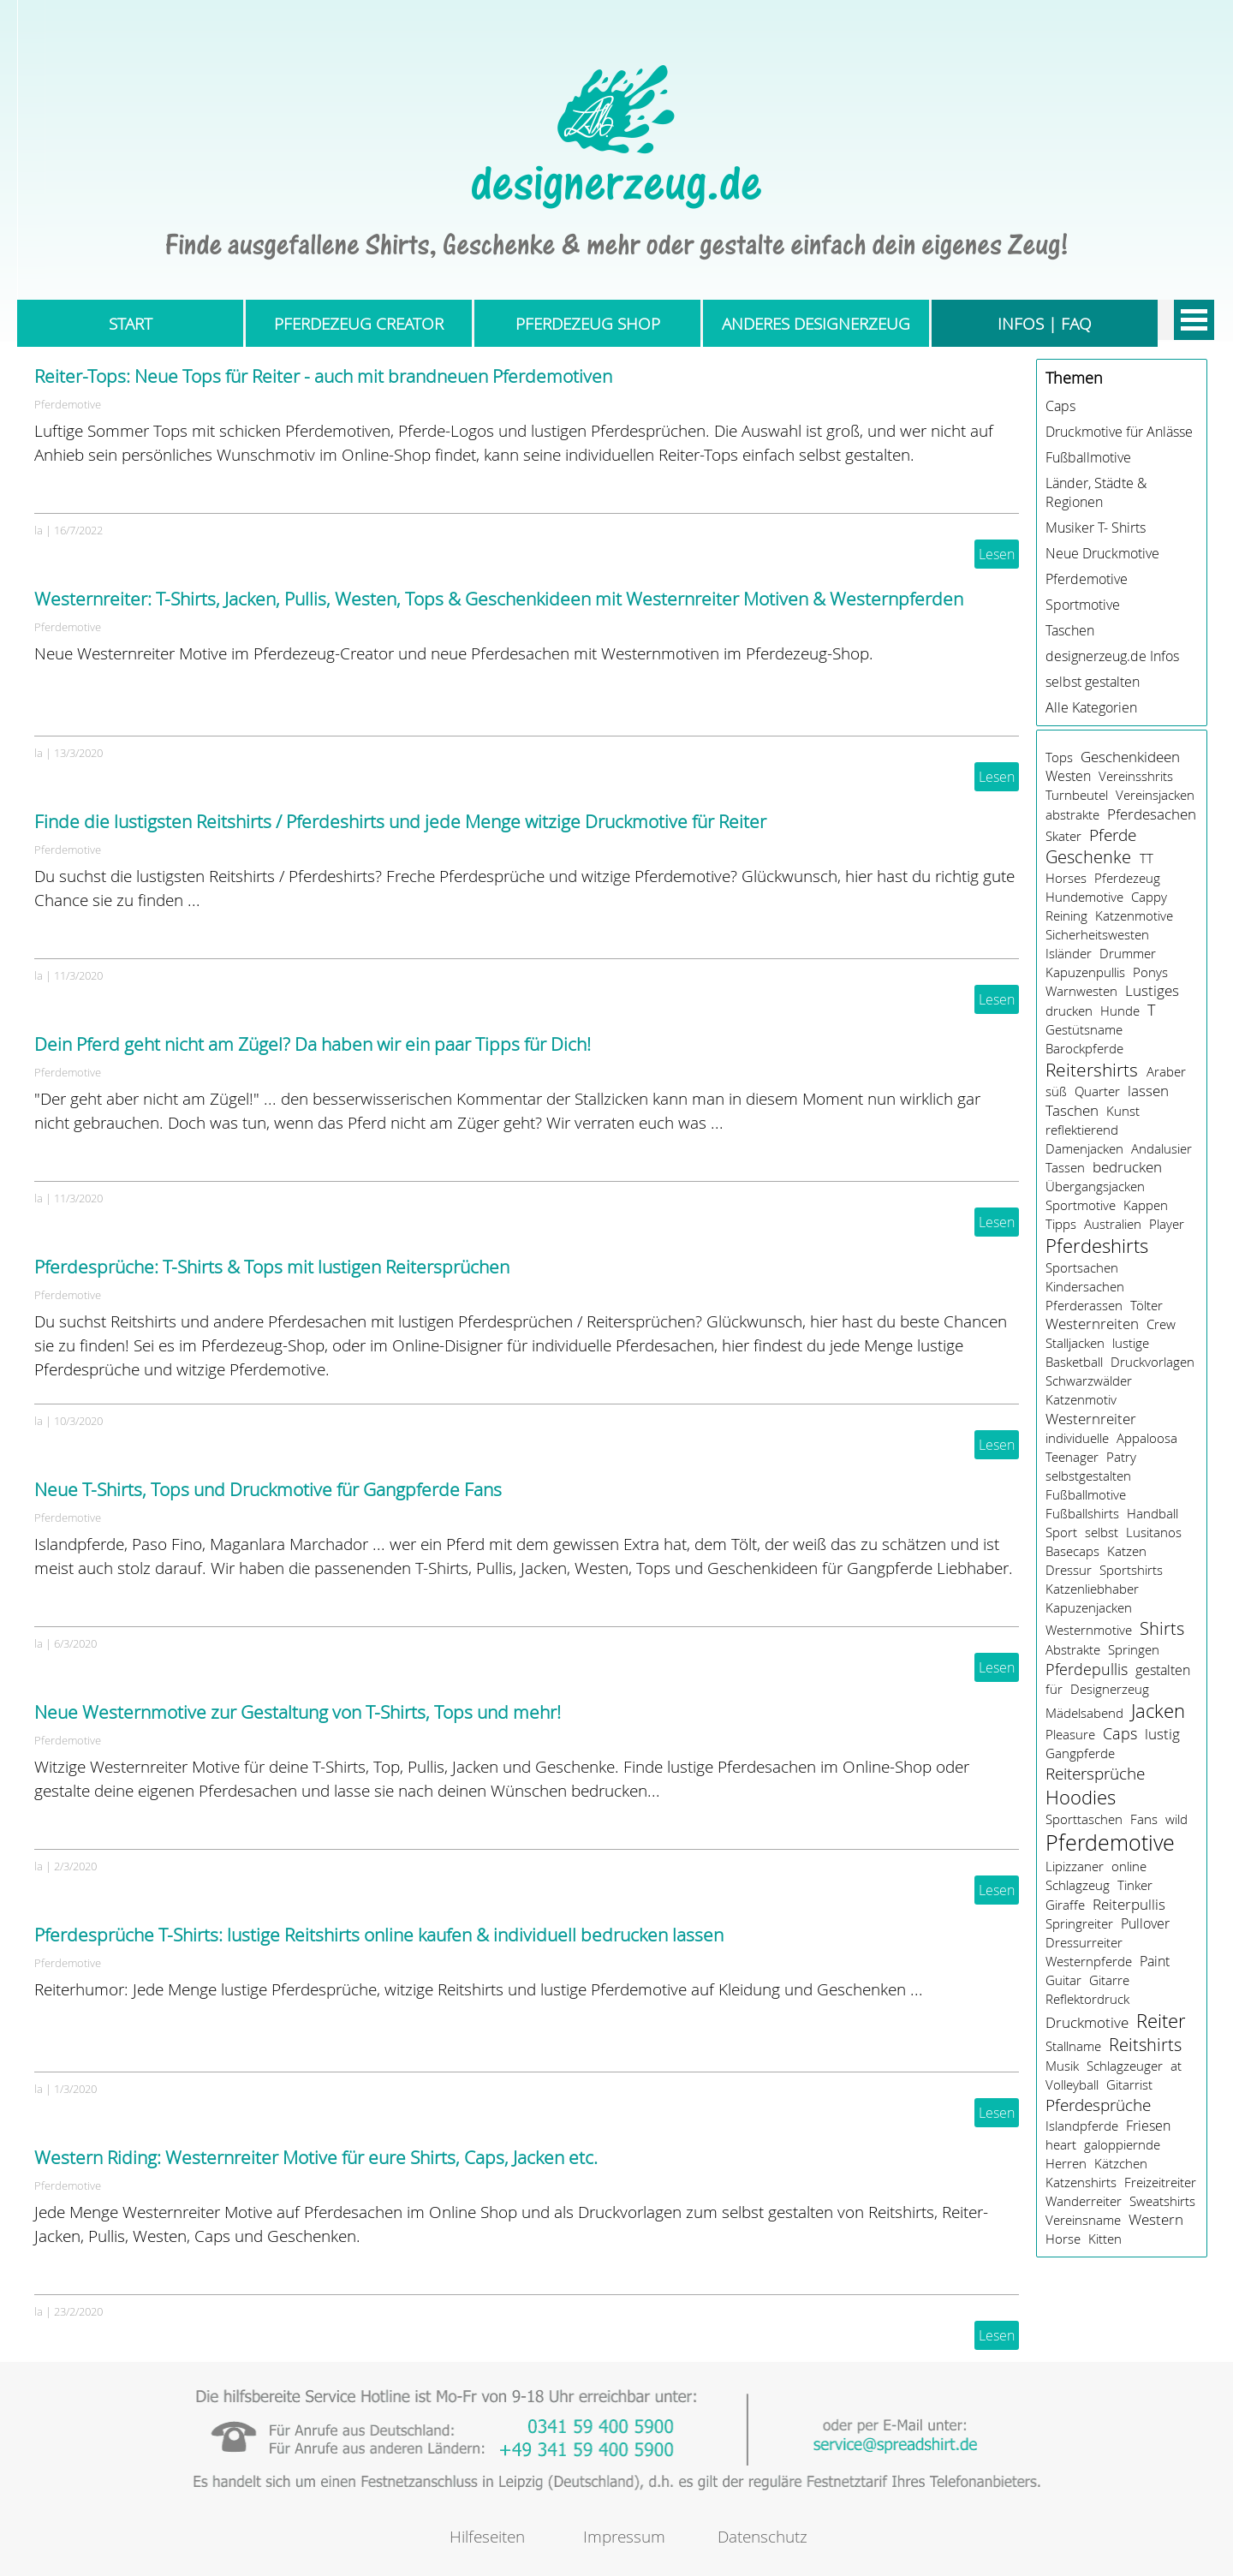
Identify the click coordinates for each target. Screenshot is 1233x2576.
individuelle (1077, 1437)
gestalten (1162, 1670)
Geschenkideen (1130, 756)
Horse (1063, 2238)
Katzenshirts (1081, 2182)
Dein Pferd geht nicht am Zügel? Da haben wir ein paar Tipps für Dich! (312, 1044)
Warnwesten (1081, 990)
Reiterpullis (1129, 1904)
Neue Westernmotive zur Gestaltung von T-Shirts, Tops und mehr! (297, 1712)
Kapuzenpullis (1085, 972)
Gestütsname (1084, 1029)
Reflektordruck (1087, 1998)
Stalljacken (1075, 1342)
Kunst (1123, 1110)
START (130, 323)
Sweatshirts (1162, 2200)
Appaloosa (1147, 1437)
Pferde (1112, 834)
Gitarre (1109, 1980)
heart (1060, 2144)
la (38, 530)
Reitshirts (1145, 2044)
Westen (1068, 775)
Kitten (1105, 2238)
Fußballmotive (1088, 457)
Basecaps (1072, 1550)
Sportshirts (1131, 1569)
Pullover (1145, 1923)
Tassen (1065, 1167)
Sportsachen (1081, 1267)
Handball (1152, 1513)
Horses (1066, 877)
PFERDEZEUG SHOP (587, 323)
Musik (1062, 2065)
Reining (1066, 915)
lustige (1130, 1342)
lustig (1162, 1734)
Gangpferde (1080, 1753)
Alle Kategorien (1091, 707)
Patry (1121, 1456)
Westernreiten (1092, 1324)
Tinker (1135, 1884)
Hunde (1120, 1010)
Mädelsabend (1084, 1712)
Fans (1144, 1819)
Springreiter (1079, 1923)
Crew (1161, 1324)
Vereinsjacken (1155, 794)
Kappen (1145, 1204)
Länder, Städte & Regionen (1096, 492)
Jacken (1158, 1710)
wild (1176, 1819)
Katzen (1127, 1550)
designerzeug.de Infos (1112, 656)
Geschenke (1088, 856)
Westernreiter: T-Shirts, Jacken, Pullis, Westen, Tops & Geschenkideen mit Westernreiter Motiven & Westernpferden (498, 599)
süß (1056, 1091)
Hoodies (1080, 1797)
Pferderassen (1084, 1305)
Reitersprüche (1095, 1773)
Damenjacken (1084, 1148)
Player (1166, 1223)
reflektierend (1081, 1129)
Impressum (624, 2536)
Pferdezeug (1127, 877)
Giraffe (1065, 1904)
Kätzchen (1120, 2163)
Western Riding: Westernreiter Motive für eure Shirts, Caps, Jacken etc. (316, 2157)
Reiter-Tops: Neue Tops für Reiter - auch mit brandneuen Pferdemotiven (323, 376)
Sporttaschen (1084, 1819)
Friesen (1148, 2125)
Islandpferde (1081, 2125)
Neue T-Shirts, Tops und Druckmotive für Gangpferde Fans (268, 1489)
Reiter (1161, 2020)
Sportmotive (1082, 604)
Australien (1112, 1223)
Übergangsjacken (1095, 1186)
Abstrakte (1072, 1649)
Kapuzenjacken (1088, 1607)
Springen (1133, 1649)
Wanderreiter (1083, 2200)
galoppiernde (1122, 2144)
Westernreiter (1090, 1418)
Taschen (1069, 630)
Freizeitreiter (1160, 2182)
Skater (1063, 835)
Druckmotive (1087, 2022)
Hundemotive (1084, 896)
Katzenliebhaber (1092, 1588)
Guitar (1063, 1980)
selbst (1101, 1532)
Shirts (1162, 1628)
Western (1156, 2219)
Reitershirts (1091, 1070)
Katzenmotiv (1081, 1399)
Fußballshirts (1082, 1513)
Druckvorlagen (1152, 1361)
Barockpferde (1084, 1048)
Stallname (1073, 2045)
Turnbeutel (1076, 794)
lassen (1148, 1091)
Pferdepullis (1086, 1669)
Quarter (1097, 1091)
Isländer (1068, 953)
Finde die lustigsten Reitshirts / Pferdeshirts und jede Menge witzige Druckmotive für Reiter (400, 821)
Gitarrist (1129, 2084)
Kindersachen (1084, 1286)
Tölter (1146, 1305)
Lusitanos (1154, 1532)
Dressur (1068, 1569)
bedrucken (1127, 1167)
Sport (1061, 1532)
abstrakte (1072, 814)
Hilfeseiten (487, 2536)
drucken (1069, 1010)
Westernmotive (1088, 1629)
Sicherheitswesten (1097, 934)
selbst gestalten (1092, 681)
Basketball (1074, 1361)
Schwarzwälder (1088, 1380)
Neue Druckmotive (1102, 553)
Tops (1059, 757)
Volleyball (1072, 2084)
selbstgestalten (1088, 1475)
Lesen (997, 554)
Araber (1166, 1071)
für (1054, 1688)
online (1129, 1866)
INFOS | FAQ (1045, 323)
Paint (1155, 1961)
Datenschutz (762, 2536)
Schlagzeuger (1125, 2065)
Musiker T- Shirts (1095, 527)
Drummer (1127, 953)
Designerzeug (1109, 1688)
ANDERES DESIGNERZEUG (816, 323)
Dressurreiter (1084, 1942)
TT (1146, 858)
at (1176, 2065)
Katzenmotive (1134, 915)
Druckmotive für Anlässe (1119, 431)
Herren (1066, 2163)
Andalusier (1161, 1148)
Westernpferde (1088, 1961)
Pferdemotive (67, 404)
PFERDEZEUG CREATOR (359, 323)
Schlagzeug (1077, 1884)
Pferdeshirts (1096, 1245)
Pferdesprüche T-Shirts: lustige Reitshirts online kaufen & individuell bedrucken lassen (379, 1935)
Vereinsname (1083, 2219)
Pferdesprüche (1098, 2105)
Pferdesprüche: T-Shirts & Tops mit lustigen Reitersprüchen (271, 1267)
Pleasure (1070, 1734)
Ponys (1150, 972)
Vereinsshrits (1136, 775)
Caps (1060, 406)
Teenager (1072, 1456)
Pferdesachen (1151, 814)
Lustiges (1152, 990)
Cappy (1149, 896)
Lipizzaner (1074, 1866)
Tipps (1060, 1223)
